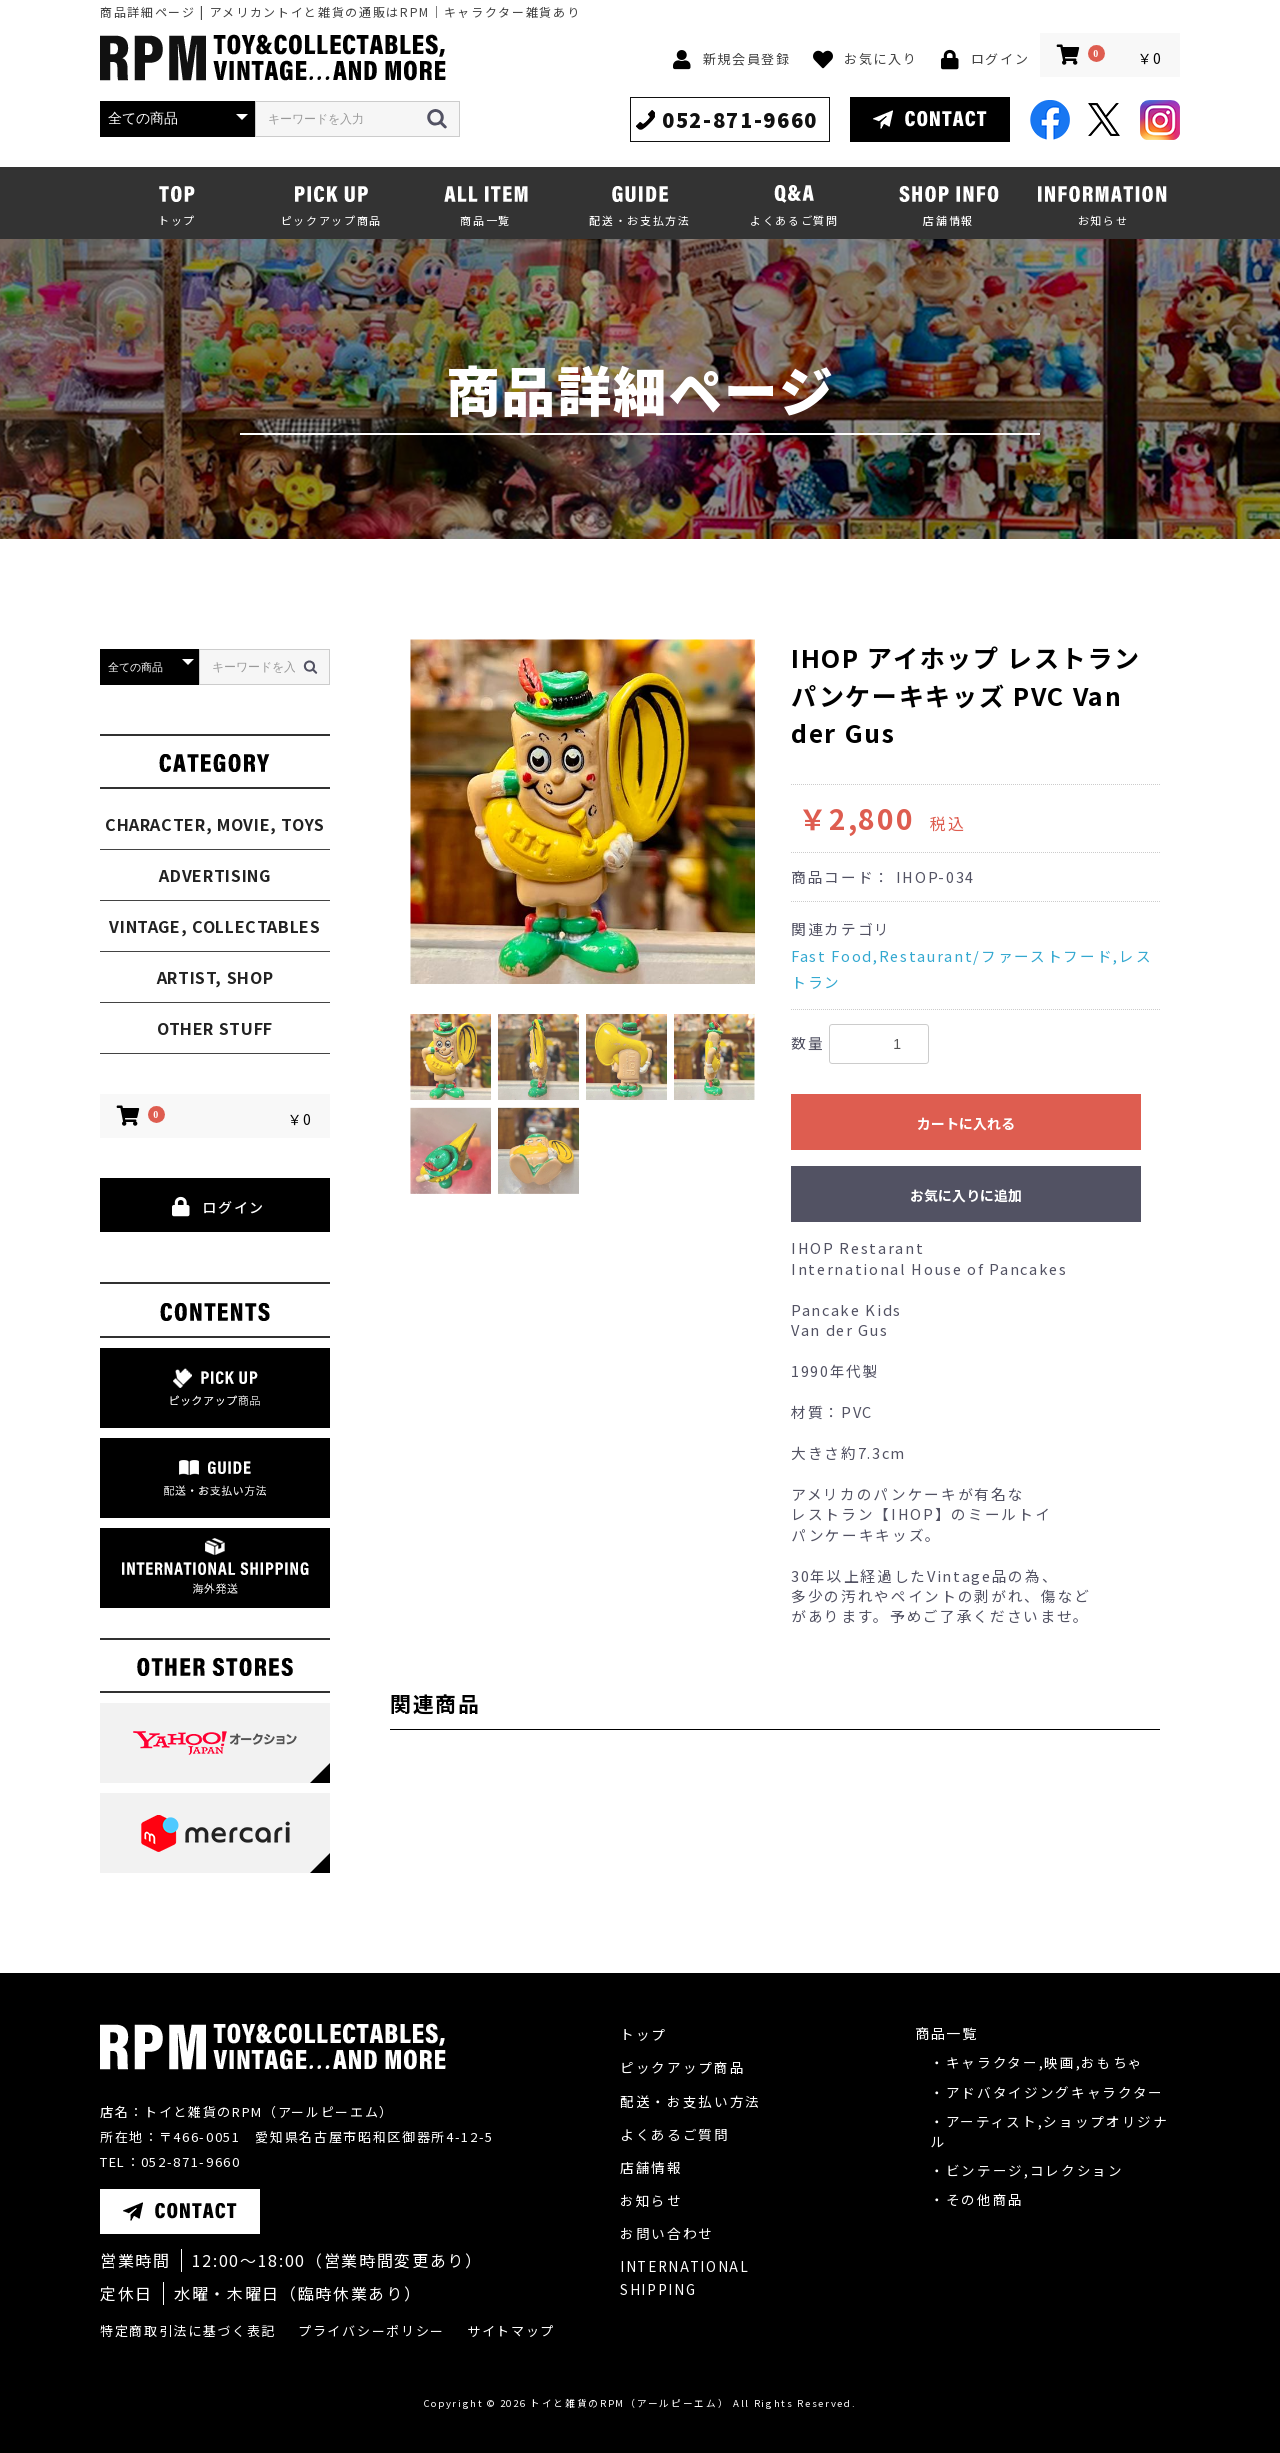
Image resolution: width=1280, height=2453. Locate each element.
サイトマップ (511, 2330)
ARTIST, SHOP (215, 977)
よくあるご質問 (675, 2134)
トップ (643, 2034)
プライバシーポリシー (371, 2330)
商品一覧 (946, 2033)
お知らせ (651, 2200)
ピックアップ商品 (682, 2067)
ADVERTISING (214, 875)
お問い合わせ (667, 2233)
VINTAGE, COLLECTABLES (214, 926)
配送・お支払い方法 (690, 2101)
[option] (582, 811)
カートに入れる (966, 1123)
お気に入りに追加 (966, 1195)
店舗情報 (651, 2167)
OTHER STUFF (215, 1028)
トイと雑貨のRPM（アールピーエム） (629, 2403)
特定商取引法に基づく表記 (188, 2330)
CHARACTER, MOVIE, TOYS (215, 824)
